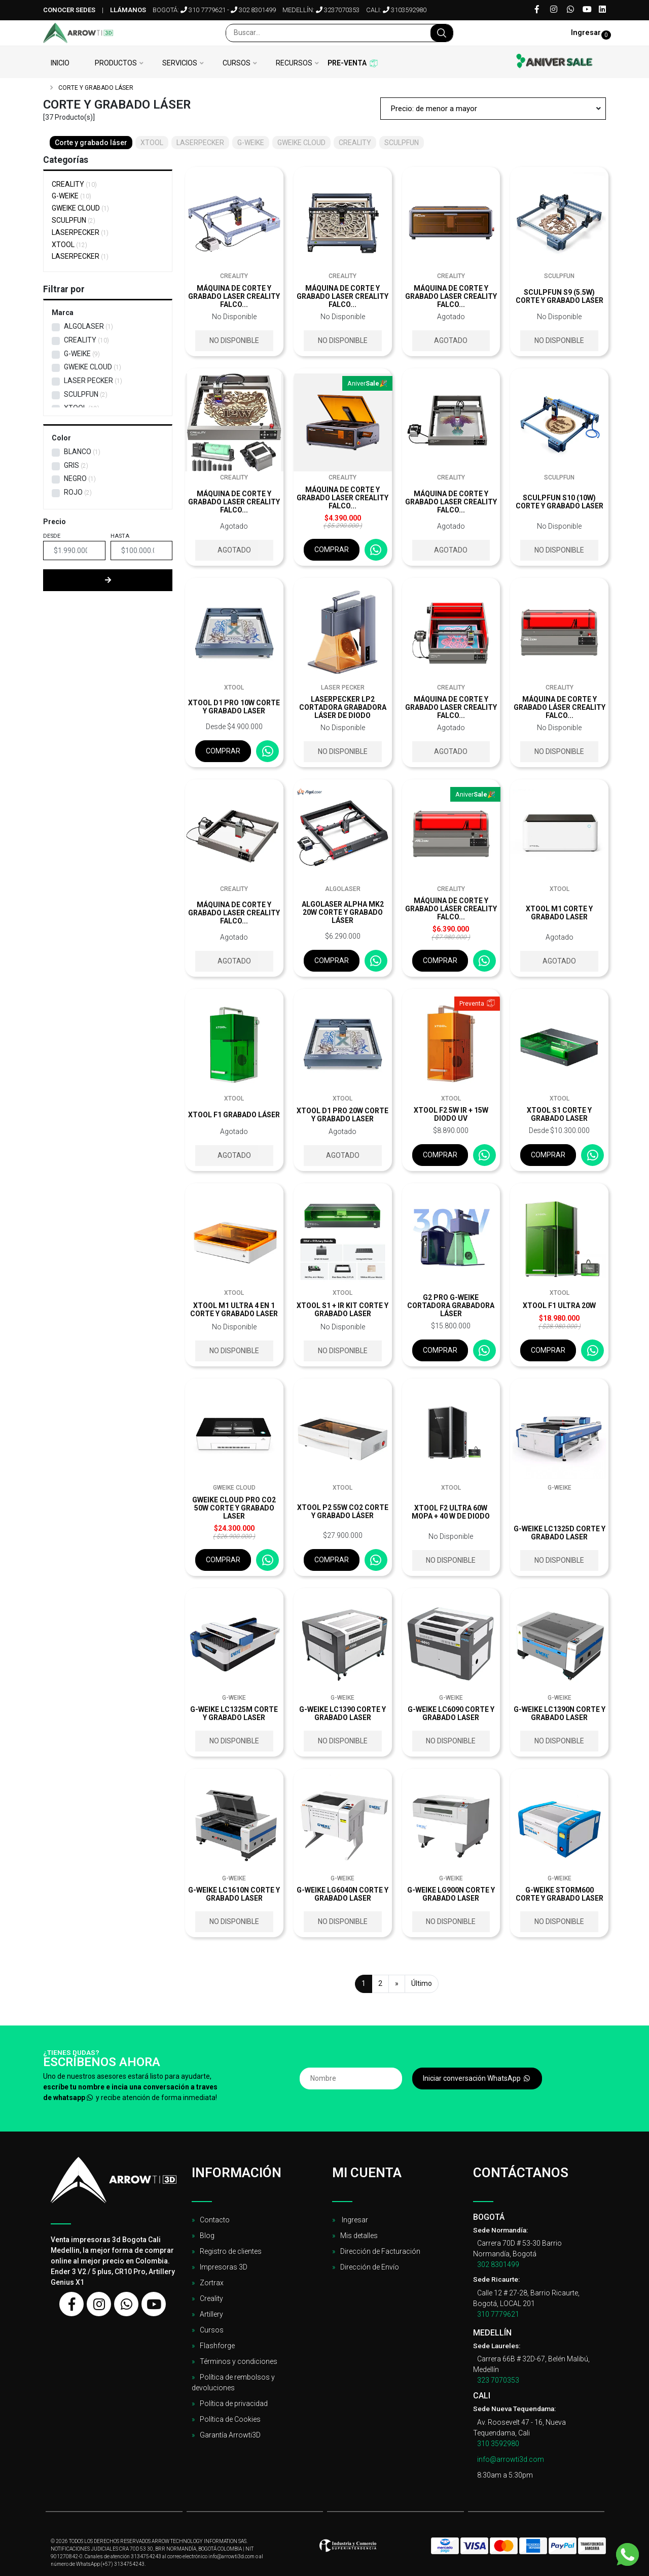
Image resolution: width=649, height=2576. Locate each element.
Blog (207, 2235)
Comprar (331, 549)
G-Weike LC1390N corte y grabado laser (559, 1713)
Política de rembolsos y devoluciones (233, 2382)
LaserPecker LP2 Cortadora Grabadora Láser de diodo (342, 707)
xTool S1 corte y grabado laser (559, 1114)
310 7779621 (203, 10)
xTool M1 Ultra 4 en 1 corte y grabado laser (234, 1309)
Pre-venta (347, 63)
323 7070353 (498, 2380)
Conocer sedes (69, 10)
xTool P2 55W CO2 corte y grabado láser (342, 1511)
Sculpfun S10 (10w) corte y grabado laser (559, 502)
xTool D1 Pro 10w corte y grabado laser (234, 707)
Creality (211, 2298)
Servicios (179, 63)
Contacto (215, 2220)
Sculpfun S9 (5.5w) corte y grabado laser (559, 296)
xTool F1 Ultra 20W (559, 1305)
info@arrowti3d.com (510, 2459)
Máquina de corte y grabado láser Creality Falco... (559, 707)
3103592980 (404, 10)
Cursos (236, 63)
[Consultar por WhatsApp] (376, 550)
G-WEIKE (71, 196)
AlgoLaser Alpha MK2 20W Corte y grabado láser (343, 912)
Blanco (77, 452)
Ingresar (354, 2220)
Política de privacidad (234, 2403)
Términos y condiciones (238, 2361)
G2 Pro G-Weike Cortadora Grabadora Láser (450, 1305)
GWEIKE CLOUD (80, 208)
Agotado (450, 340)
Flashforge (217, 2346)
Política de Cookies (230, 2419)
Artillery (211, 2314)
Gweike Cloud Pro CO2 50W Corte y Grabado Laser (234, 1508)
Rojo (73, 492)
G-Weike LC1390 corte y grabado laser (342, 1713)
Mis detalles (359, 2235)
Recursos (294, 63)
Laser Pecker (88, 380)
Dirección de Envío (369, 2267)
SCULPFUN (73, 220)
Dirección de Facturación (380, 2251)
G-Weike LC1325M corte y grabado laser (234, 1713)
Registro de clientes (231, 2251)
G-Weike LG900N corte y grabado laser (451, 1894)
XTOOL (69, 245)
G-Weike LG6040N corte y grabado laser (342, 1894)
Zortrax (212, 2283)
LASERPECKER (80, 232)
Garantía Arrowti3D (230, 2435)
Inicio (60, 63)
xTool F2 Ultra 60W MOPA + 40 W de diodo (451, 1512)
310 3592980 (498, 2444)
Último (421, 1983)
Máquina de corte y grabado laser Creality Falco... (234, 296)
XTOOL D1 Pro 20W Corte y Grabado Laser (342, 1115)
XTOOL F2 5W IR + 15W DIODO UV (451, 1114)
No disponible (234, 340)
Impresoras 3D (223, 2267)
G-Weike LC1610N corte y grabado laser (234, 1894)
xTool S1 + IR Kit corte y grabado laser (342, 1309)
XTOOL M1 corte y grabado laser (559, 913)
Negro (75, 478)
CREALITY (74, 184)
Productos (116, 63)
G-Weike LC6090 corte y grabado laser (451, 1713)
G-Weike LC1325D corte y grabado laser (559, 1533)
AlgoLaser (84, 326)
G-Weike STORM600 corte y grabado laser (559, 1894)
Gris (71, 465)
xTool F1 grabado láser (234, 1115)
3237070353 (337, 10)
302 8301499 (253, 10)
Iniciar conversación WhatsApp (477, 2078)
